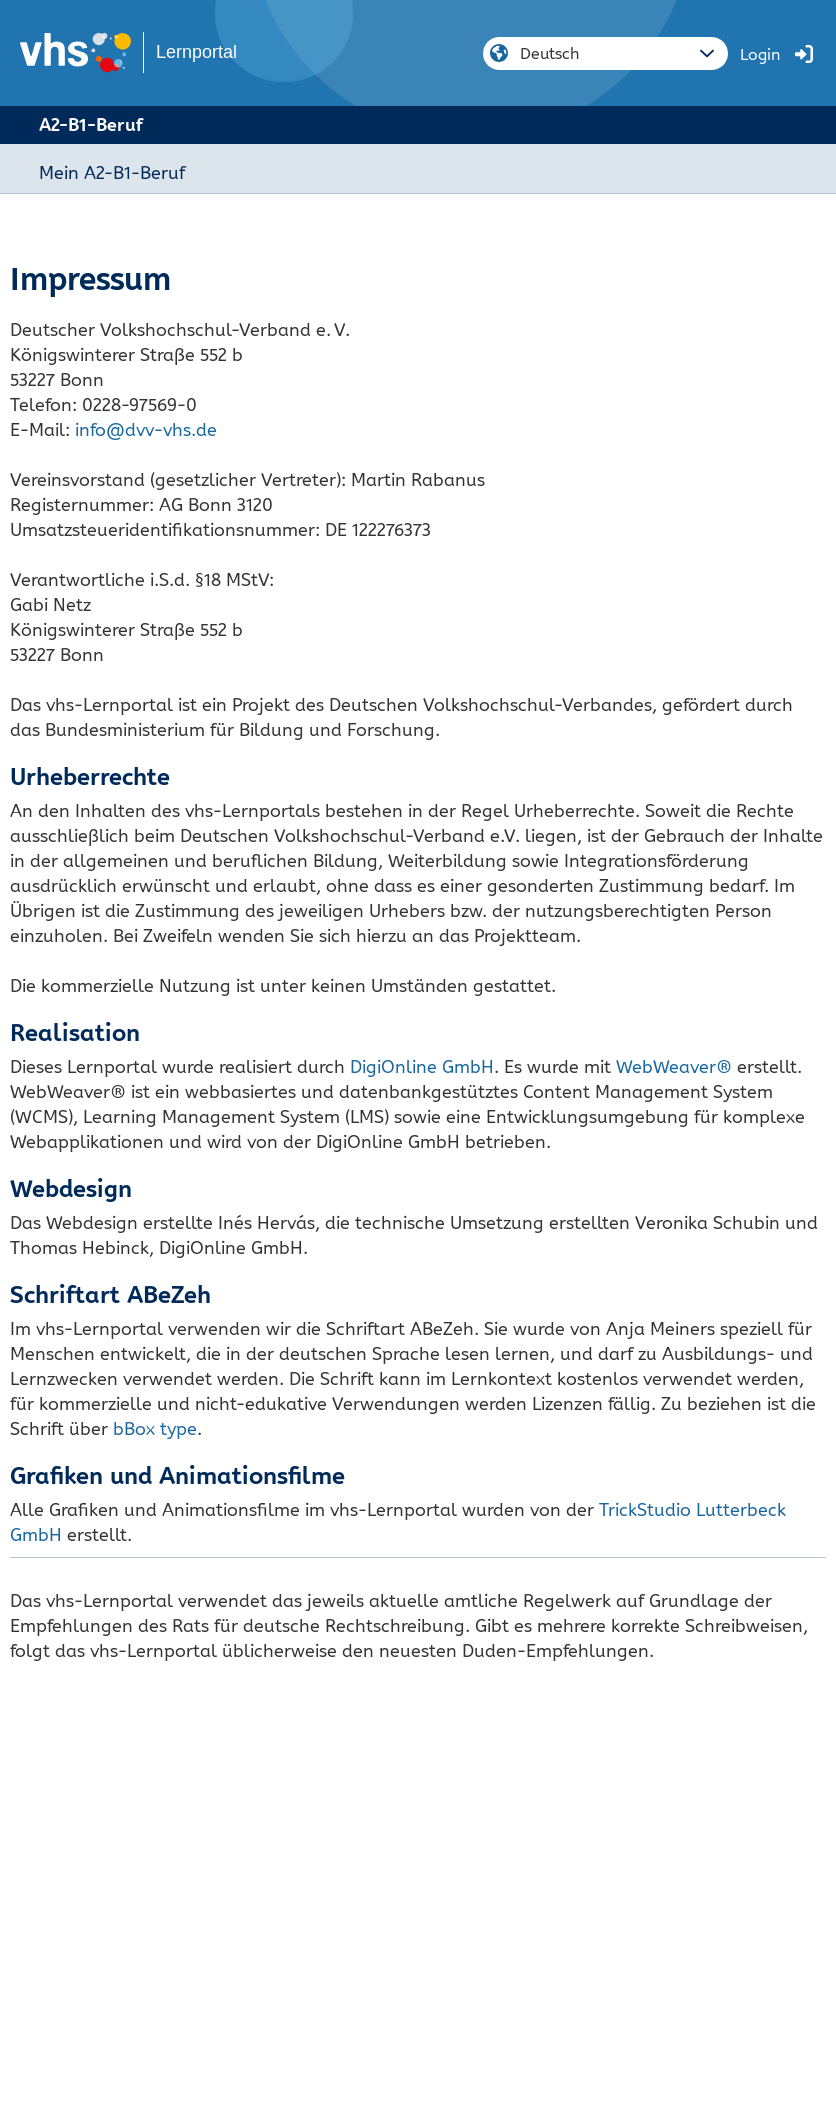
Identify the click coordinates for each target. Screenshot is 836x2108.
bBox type (155, 1428)
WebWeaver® (674, 1066)
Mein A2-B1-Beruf (112, 172)
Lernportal (196, 52)
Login (760, 54)
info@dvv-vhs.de (146, 429)
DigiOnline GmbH (422, 1066)
